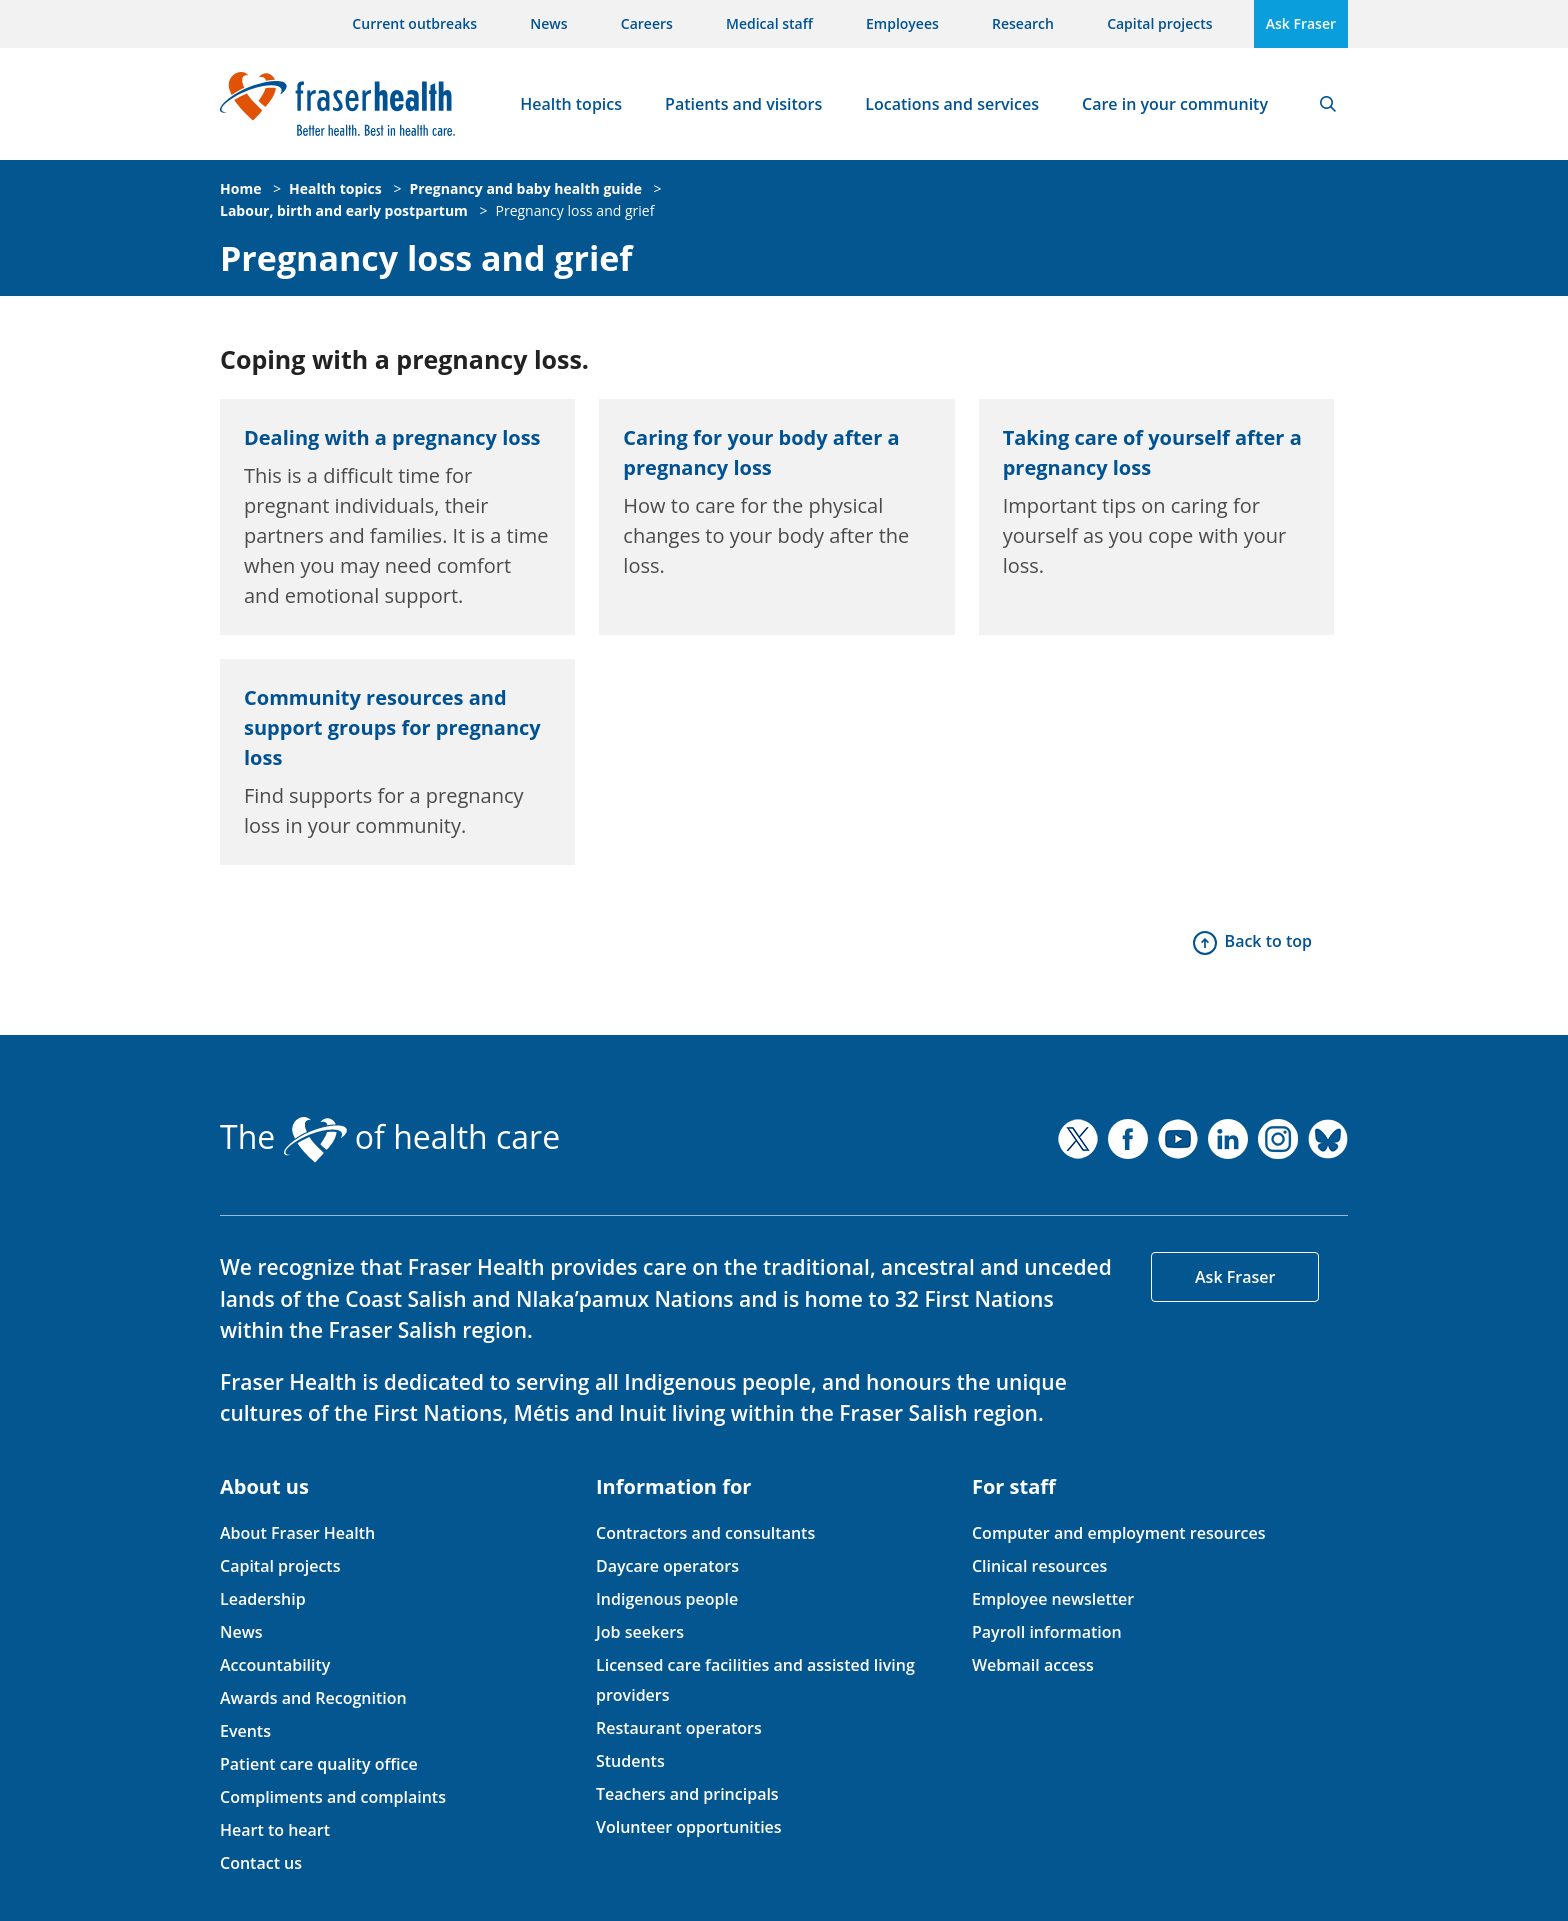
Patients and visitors (743, 104)
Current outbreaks (414, 23)
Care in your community (1175, 104)
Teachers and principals (687, 1794)
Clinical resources (1039, 1566)
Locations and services (952, 104)
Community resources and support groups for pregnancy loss (392, 727)
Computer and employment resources (1119, 1533)
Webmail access (1033, 1665)
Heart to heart (275, 1830)
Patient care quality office (319, 1764)
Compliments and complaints (333, 1797)
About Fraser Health (297, 1533)
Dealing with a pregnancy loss (392, 437)
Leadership (263, 1599)
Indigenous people (667, 1599)
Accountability (275, 1665)
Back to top (1268, 941)
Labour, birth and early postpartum (344, 210)
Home (240, 188)
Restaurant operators (679, 1728)
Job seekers (640, 1632)
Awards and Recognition (313, 1698)
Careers (647, 23)
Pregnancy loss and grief (575, 210)
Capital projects (1159, 23)
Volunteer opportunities (689, 1827)
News (548, 23)
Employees (902, 23)
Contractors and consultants (705, 1533)
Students (630, 1761)
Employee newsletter (1053, 1599)
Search (1328, 104)
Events (245, 1731)
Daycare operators (667, 1566)
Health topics (571, 104)
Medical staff (769, 23)
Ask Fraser (1301, 23)
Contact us (261, 1863)
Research (1023, 23)
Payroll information (1047, 1632)
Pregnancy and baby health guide (525, 188)
